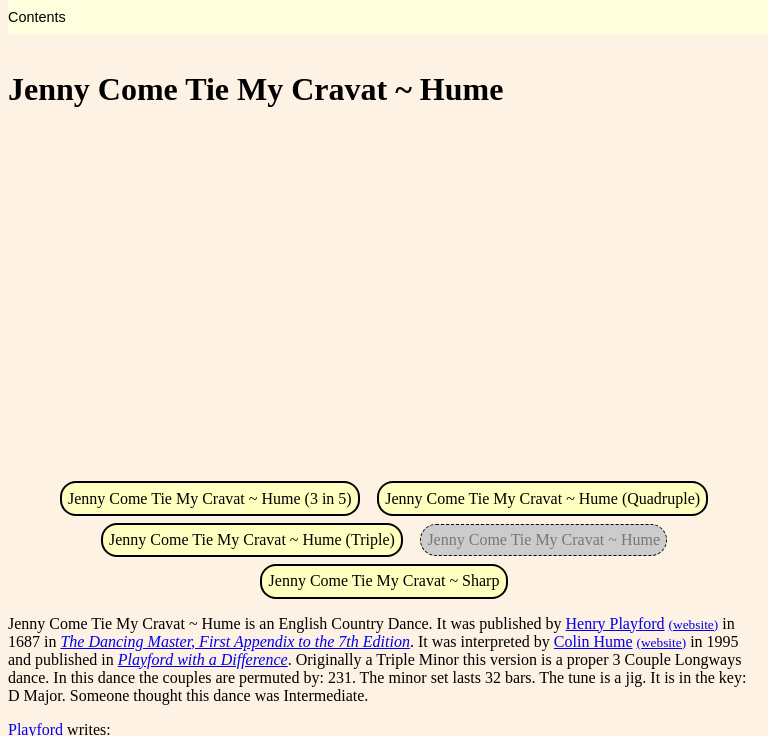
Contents (37, 17)
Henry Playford (615, 623)
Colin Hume (593, 641)
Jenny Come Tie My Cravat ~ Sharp (384, 580)
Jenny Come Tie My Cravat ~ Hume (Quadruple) (542, 498)
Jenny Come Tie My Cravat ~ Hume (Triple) (252, 539)
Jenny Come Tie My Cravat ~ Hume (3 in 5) (210, 498)
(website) (694, 624)
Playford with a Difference (203, 659)
